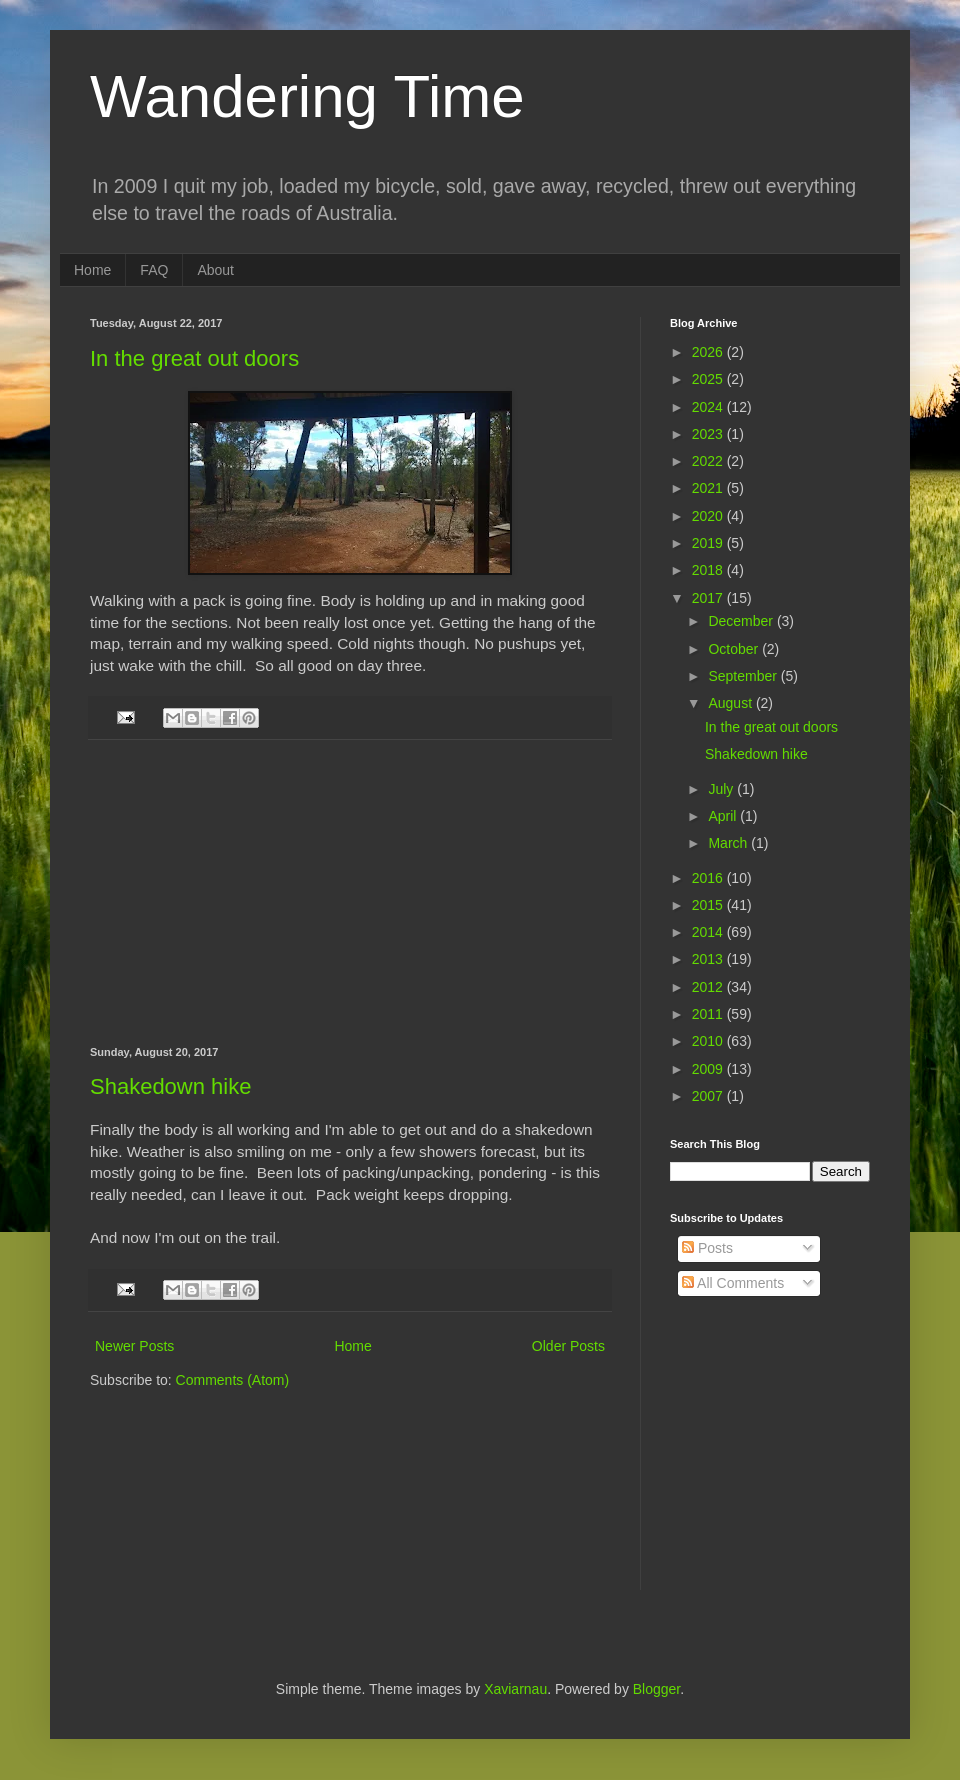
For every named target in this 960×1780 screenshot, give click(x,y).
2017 (709, 598)
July (722, 789)
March (729, 843)
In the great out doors (194, 358)
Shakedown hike (170, 1086)
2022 (709, 461)
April (724, 816)
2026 (709, 352)
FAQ (154, 270)
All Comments (733, 1283)
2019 (709, 543)
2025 (709, 379)
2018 (709, 570)
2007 (709, 1096)
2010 (709, 1041)
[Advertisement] (350, 893)
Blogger (656, 1689)
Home (92, 270)
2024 (709, 407)
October (735, 649)
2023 (709, 434)
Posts (707, 1248)
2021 (709, 488)
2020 (709, 516)
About (215, 270)
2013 (709, 959)
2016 (709, 878)
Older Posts (568, 1346)
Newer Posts (134, 1346)
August (731, 703)
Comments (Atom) (233, 1380)
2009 (709, 1069)
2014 (709, 932)
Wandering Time (307, 96)
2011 (709, 1014)
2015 (709, 905)
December (742, 621)
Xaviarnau (515, 1689)
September (744, 676)
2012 (709, 987)
